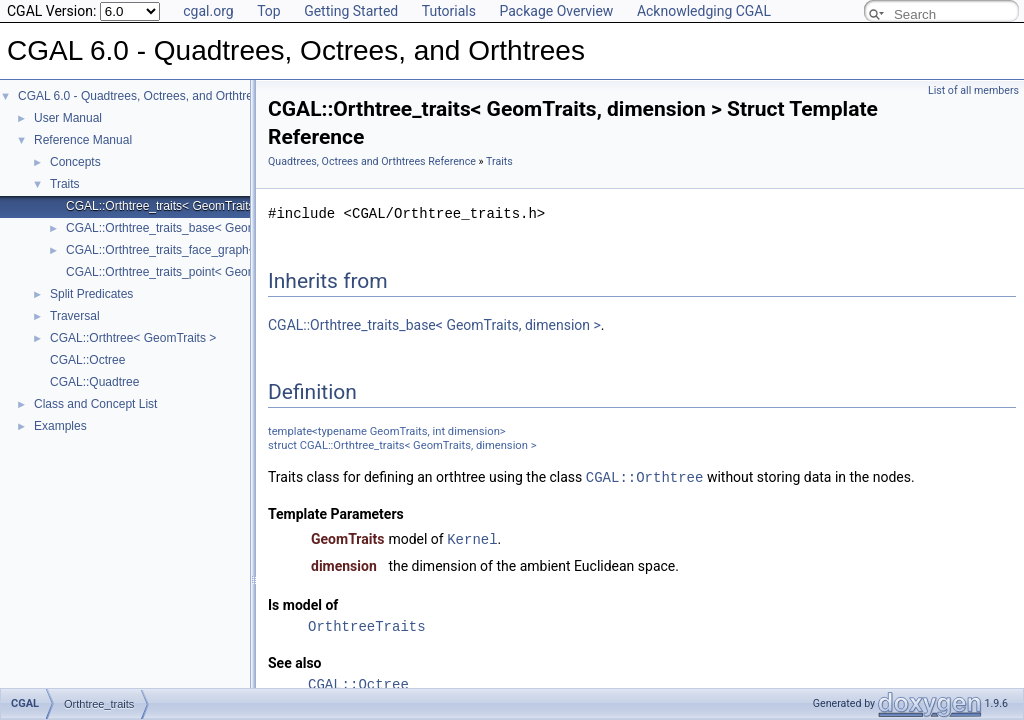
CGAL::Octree (87, 360)
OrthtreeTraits (367, 624)
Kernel (472, 537)
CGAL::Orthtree (645, 476)
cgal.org (208, 11)
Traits (65, 184)
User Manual (68, 118)
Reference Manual (83, 140)
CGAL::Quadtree (94, 382)
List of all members (973, 90)
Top (269, 11)
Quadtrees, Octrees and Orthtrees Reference (372, 161)
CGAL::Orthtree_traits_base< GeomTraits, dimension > (434, 325)
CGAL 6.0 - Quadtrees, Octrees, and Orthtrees (142, 96)
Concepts (75, 162)
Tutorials (449, 11)
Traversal (75, 316)
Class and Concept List (95, 404)
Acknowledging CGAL (704, 11)
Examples (60, 426)
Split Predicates (91, 294)
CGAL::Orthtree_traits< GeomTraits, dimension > (196, 206)
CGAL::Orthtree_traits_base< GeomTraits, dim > (195, 228)
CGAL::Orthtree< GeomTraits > (133, 338)
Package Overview (556, 11)
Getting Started (351, 11)
